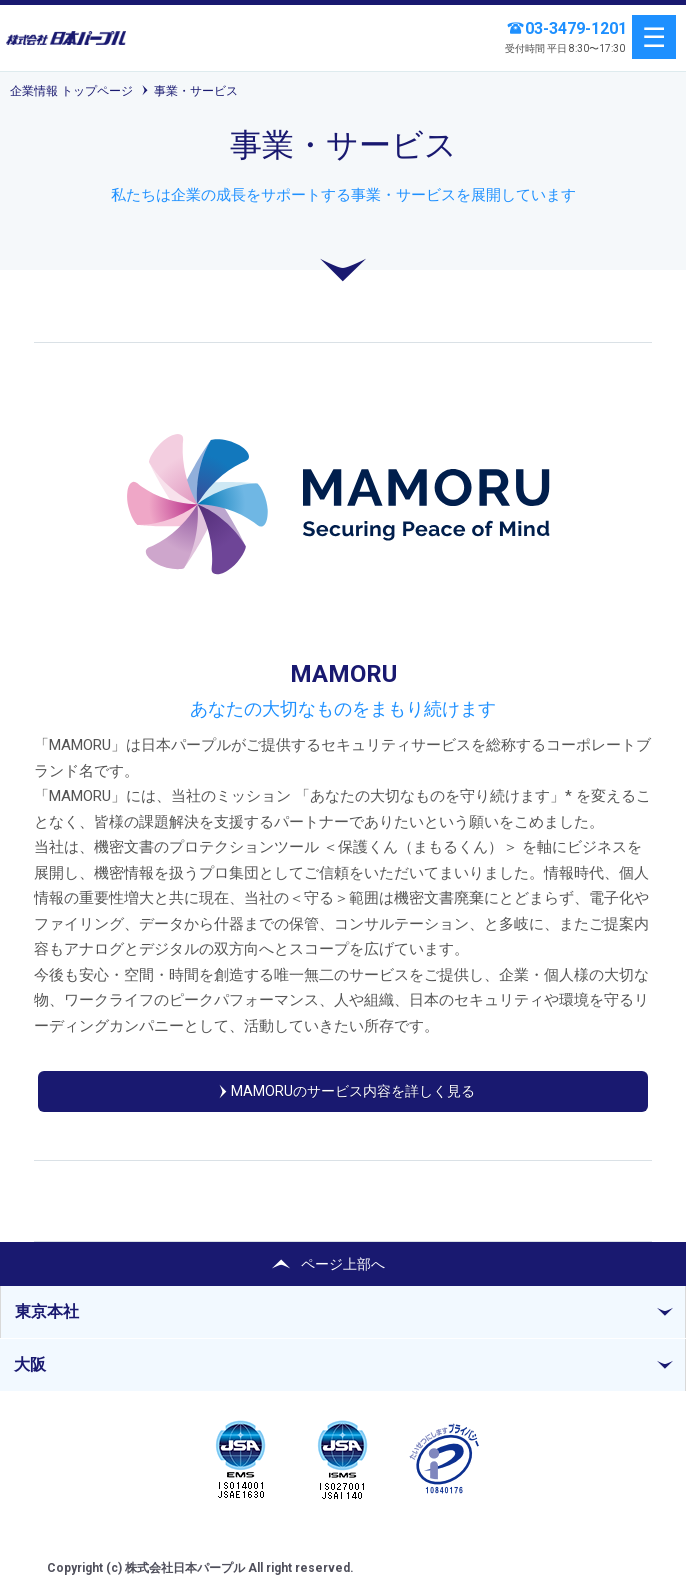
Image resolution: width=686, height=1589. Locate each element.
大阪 (30, 1364)
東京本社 (47, 1311)
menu (654, 37)
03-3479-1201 (576, 28)
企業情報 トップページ (71, 91)
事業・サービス (196, 91)
